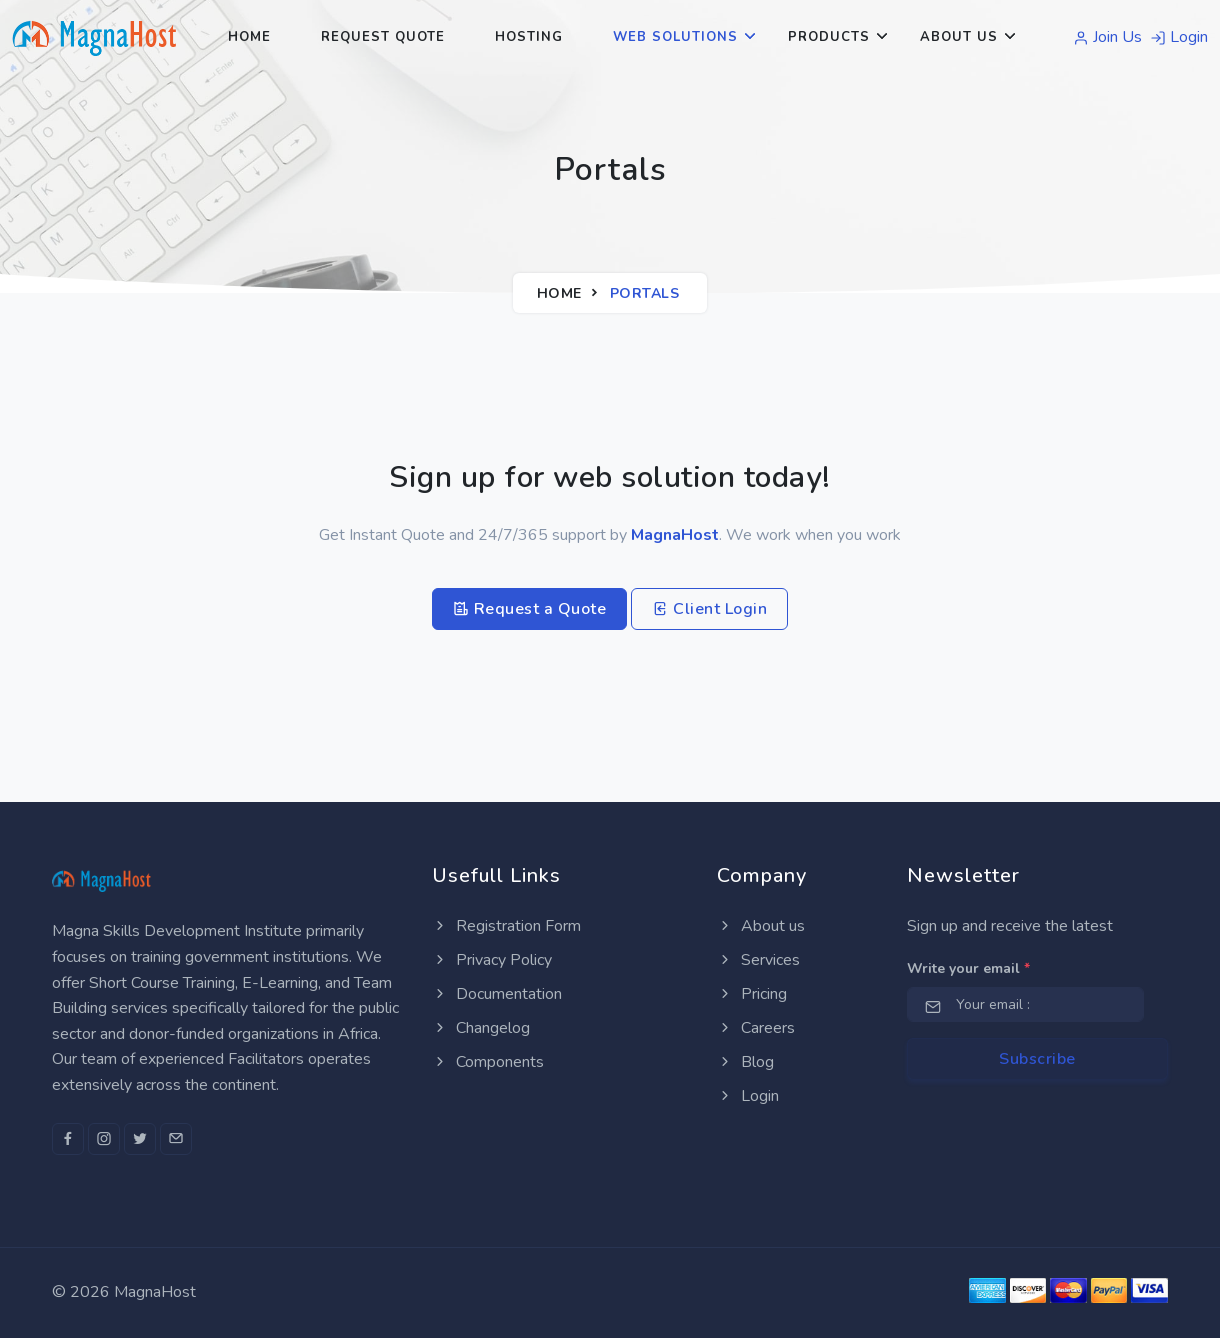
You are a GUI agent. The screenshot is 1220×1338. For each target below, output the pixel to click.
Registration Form (506, 926)
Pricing (752, 994)
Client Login (709, 609)
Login (1179, 37)
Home (249, 37)
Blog (745, 1062)
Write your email (968, 968)
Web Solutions (675, 37)
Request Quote (383, 37)
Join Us (1107, 37)
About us (761, 926)
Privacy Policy (492, 960)
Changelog (481, 1028)
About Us (959, 37)
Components (488, 1062)
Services (758, 960)
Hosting (529, 37)
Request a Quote (530, 609)
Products (829, 37)
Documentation (497, 994)
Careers (756, 1028)
